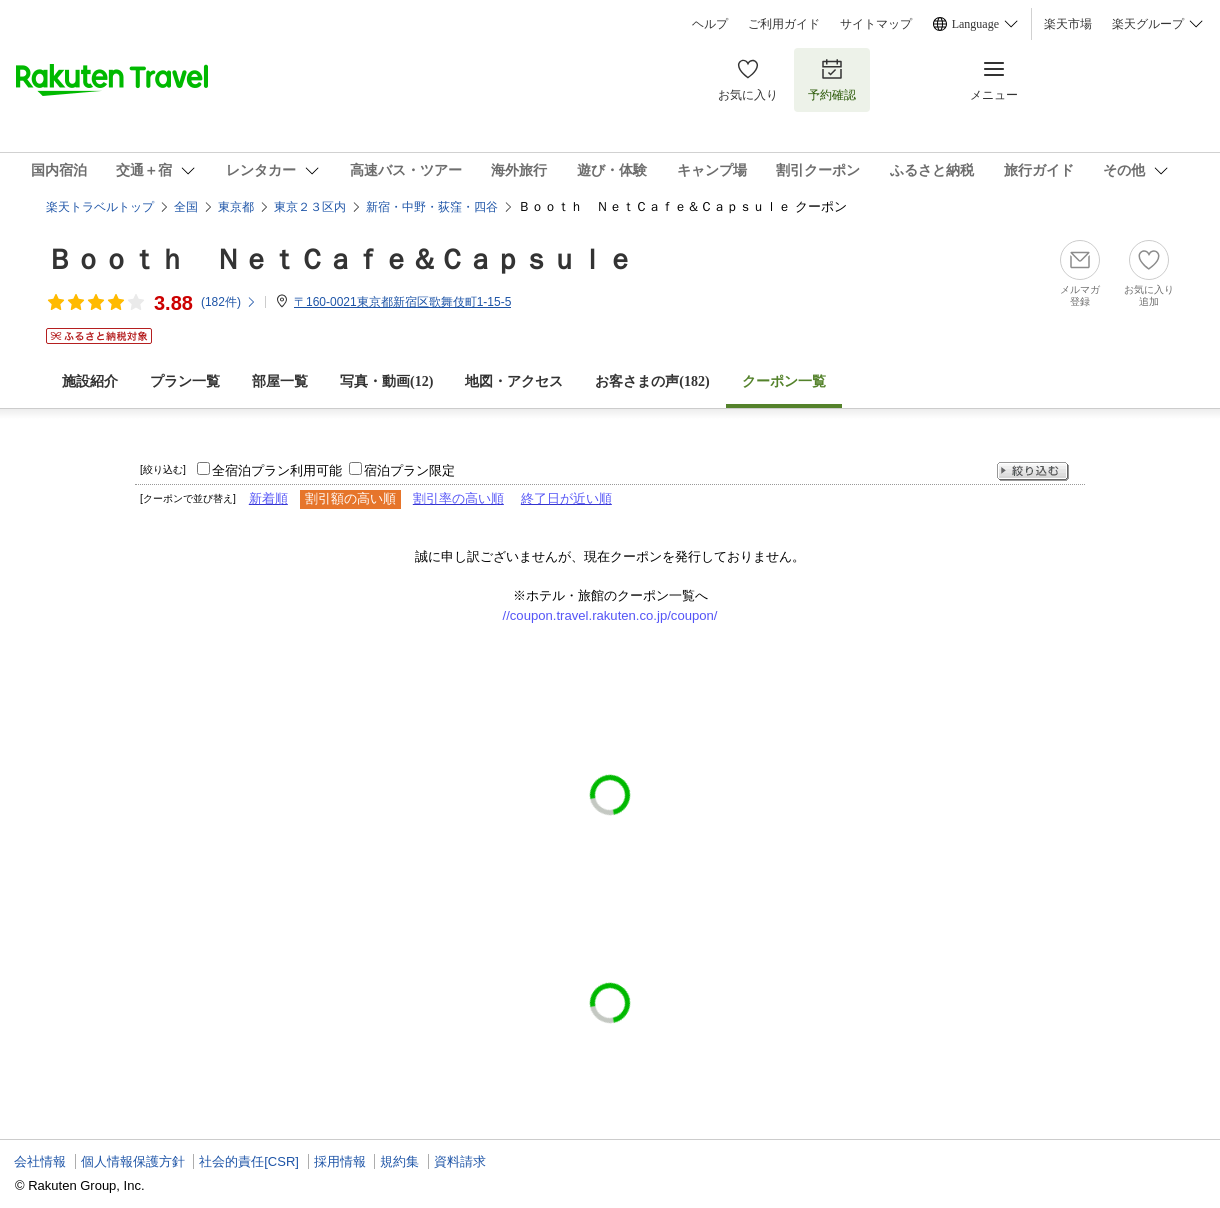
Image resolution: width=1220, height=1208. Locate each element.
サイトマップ (876, 24)
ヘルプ (710, 24)
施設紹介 (90, 381)
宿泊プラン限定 (409, 470)
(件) (229, 302)
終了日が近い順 (566, 498)
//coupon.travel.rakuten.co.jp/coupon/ (610, 615)
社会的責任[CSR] (249, 1161)
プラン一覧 (185, 381)
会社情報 (40, 1161)
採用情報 (340, 1161)
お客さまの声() (652, 381)
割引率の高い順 (458, 498)
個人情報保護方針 (133, 1161)
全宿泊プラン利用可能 (277, 470)
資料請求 (460, 1161)
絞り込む (1033, 471)
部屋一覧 (280, 381)
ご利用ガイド (784, 24)
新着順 (268, 498)
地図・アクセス (514, 381)
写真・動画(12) (386, 381)
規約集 (399, 1161)
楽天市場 (1068, 24)
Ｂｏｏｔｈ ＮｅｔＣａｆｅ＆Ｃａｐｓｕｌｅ (340, 259)
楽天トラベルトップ (100, 207)
